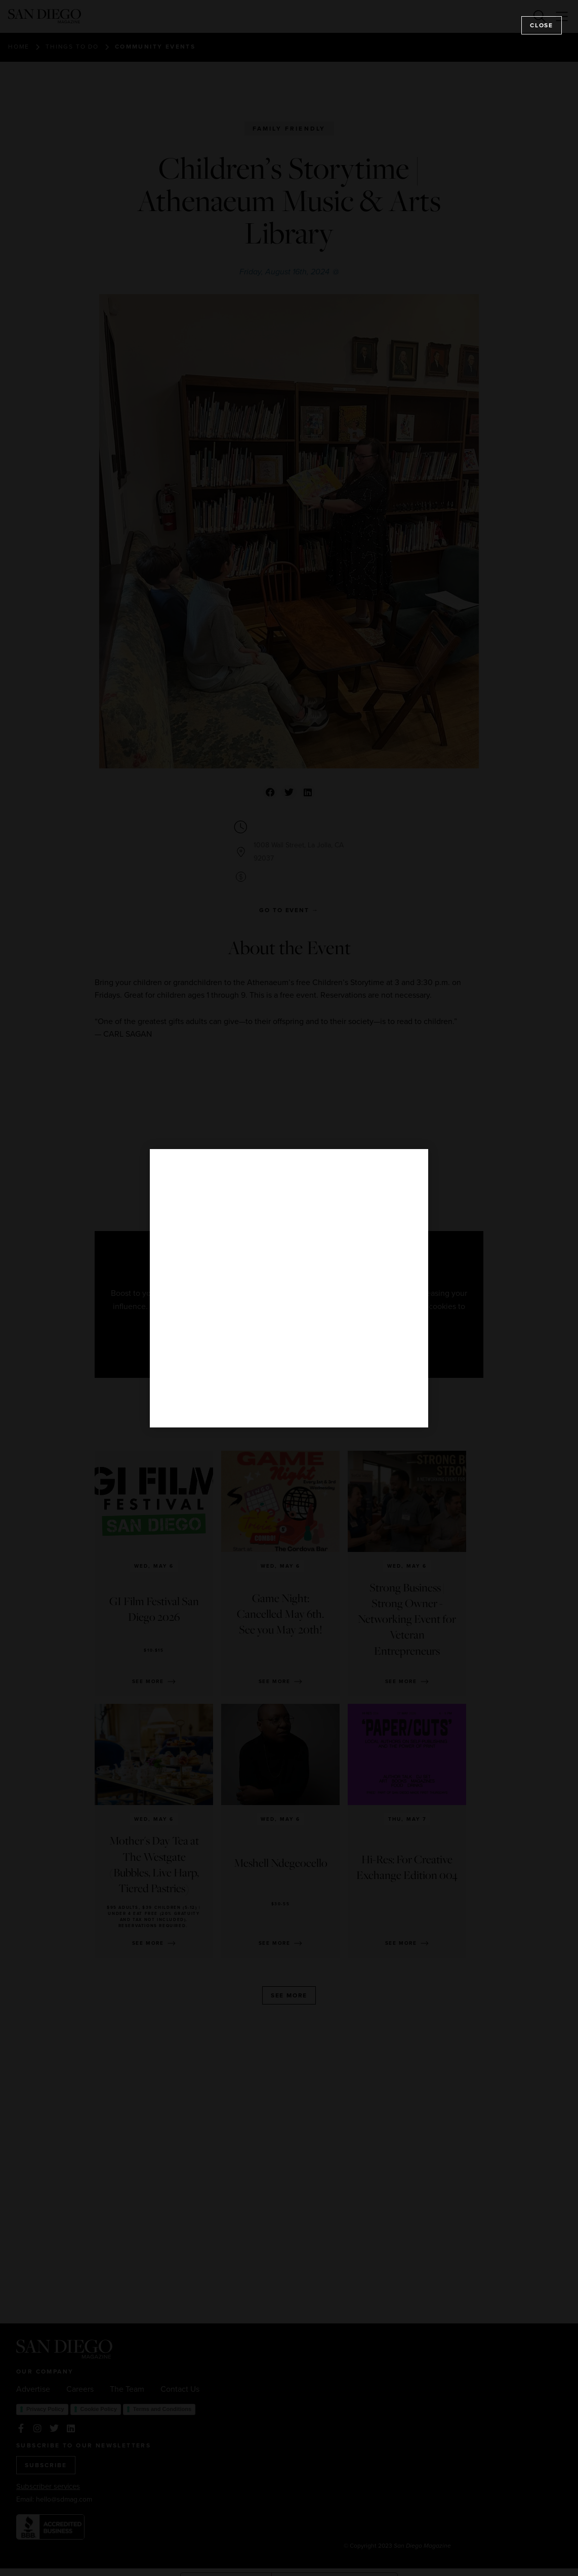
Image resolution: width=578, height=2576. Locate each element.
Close (541, 25)
